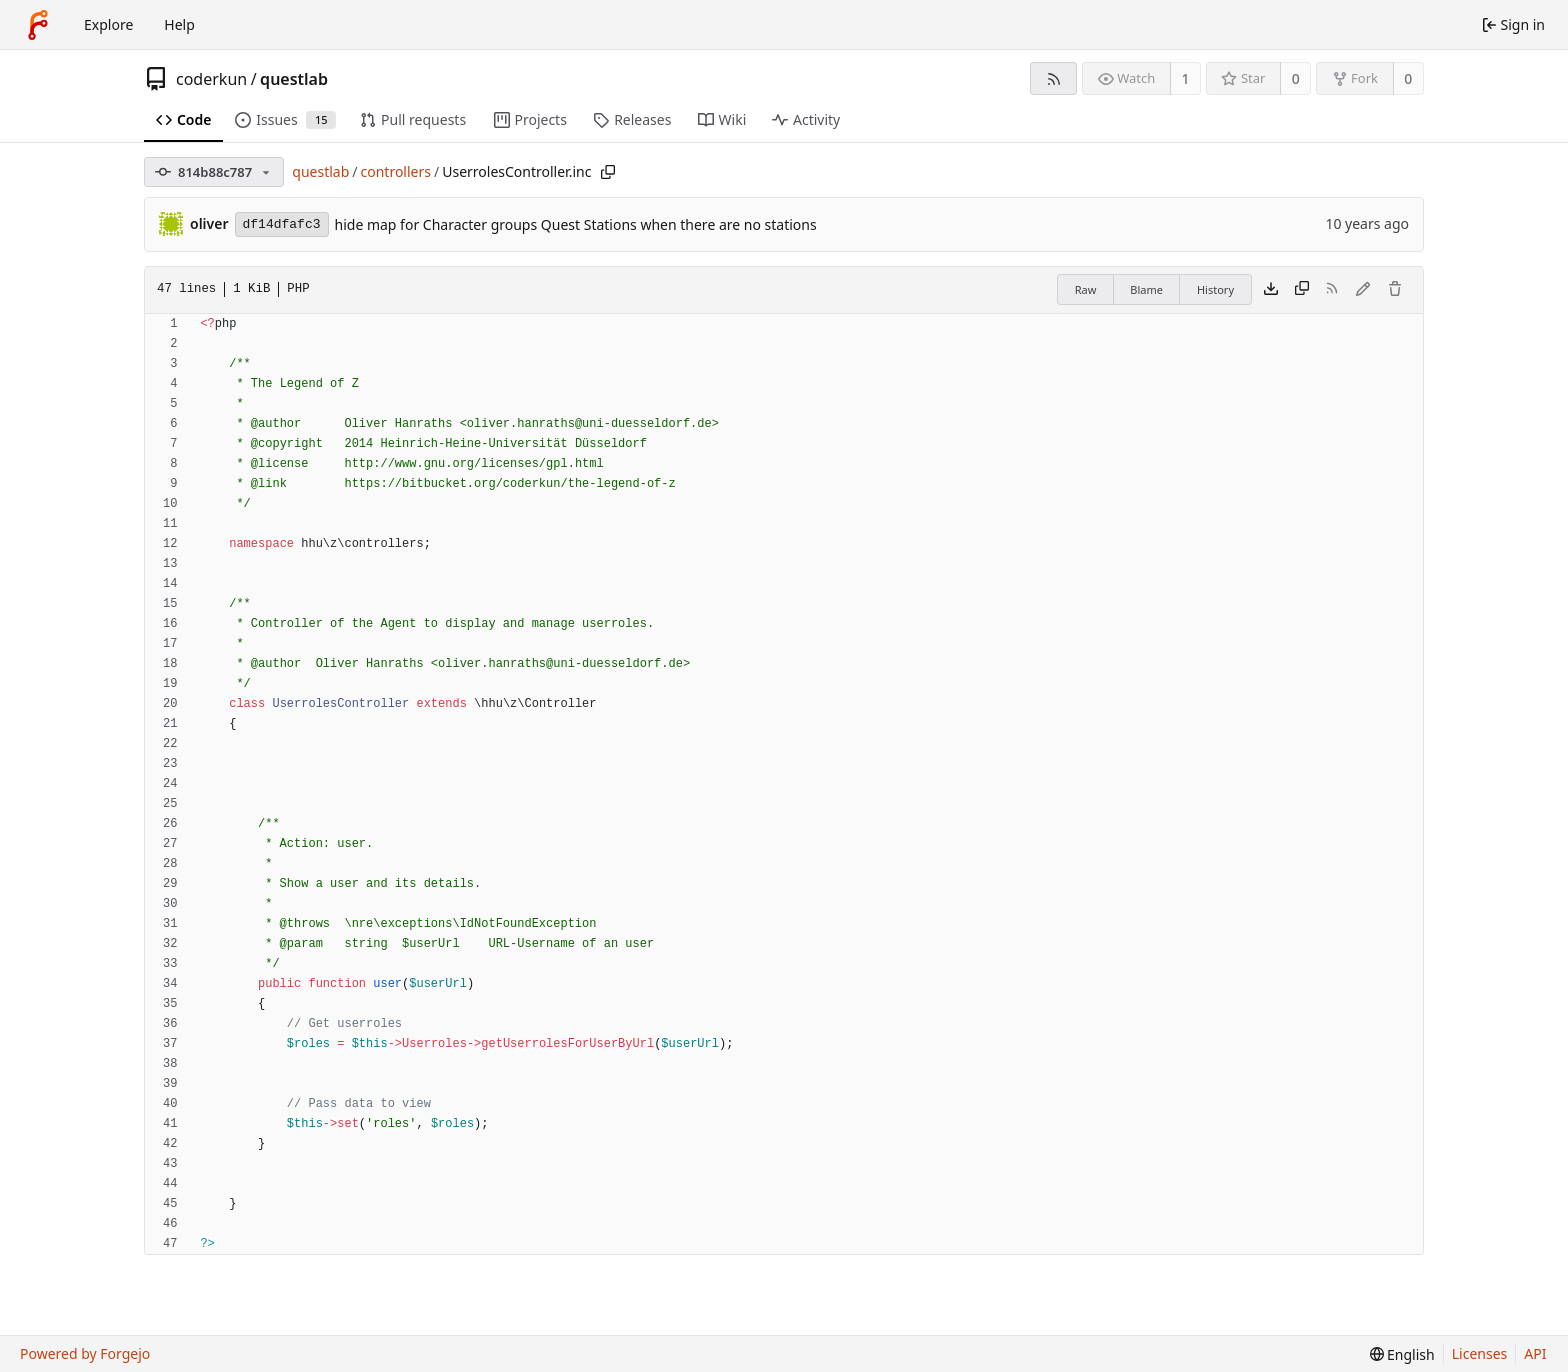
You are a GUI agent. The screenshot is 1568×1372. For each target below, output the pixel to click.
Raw (1086, 289)
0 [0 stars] (1296, 78)
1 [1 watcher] (1186, 78)
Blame (1146, 289)
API (1535, 1353)
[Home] (38, 25)
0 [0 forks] (1408, 78)
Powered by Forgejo (85, 1353)
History (1215, 289)
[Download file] (1271, 290)
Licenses (1480, 1353)
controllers (395, 171)
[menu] (1402, 1354)
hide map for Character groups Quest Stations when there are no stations (576, 224)
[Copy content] (1302, 290)
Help (179, 24)
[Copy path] (608, 172)
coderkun (211, 79)
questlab (294, 79)
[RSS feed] (1053, 78)
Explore (108, 24)
